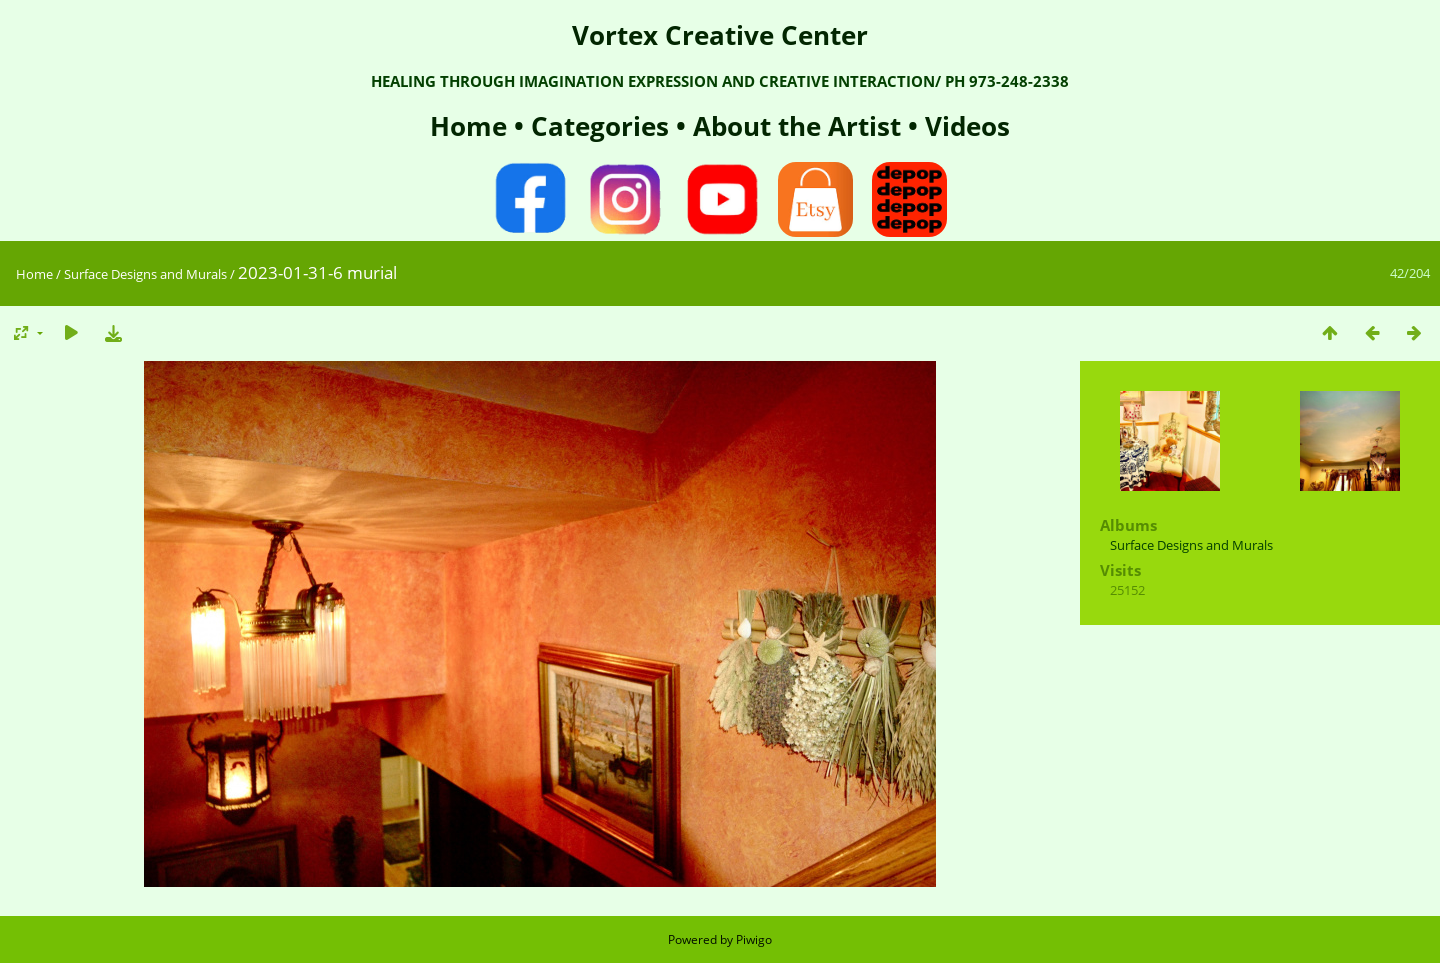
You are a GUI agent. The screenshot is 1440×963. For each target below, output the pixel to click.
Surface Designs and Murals (145, 274)
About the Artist (797, 126)
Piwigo (754, 939)
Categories (603, 126)
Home (472, 126)
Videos (964, 126)
